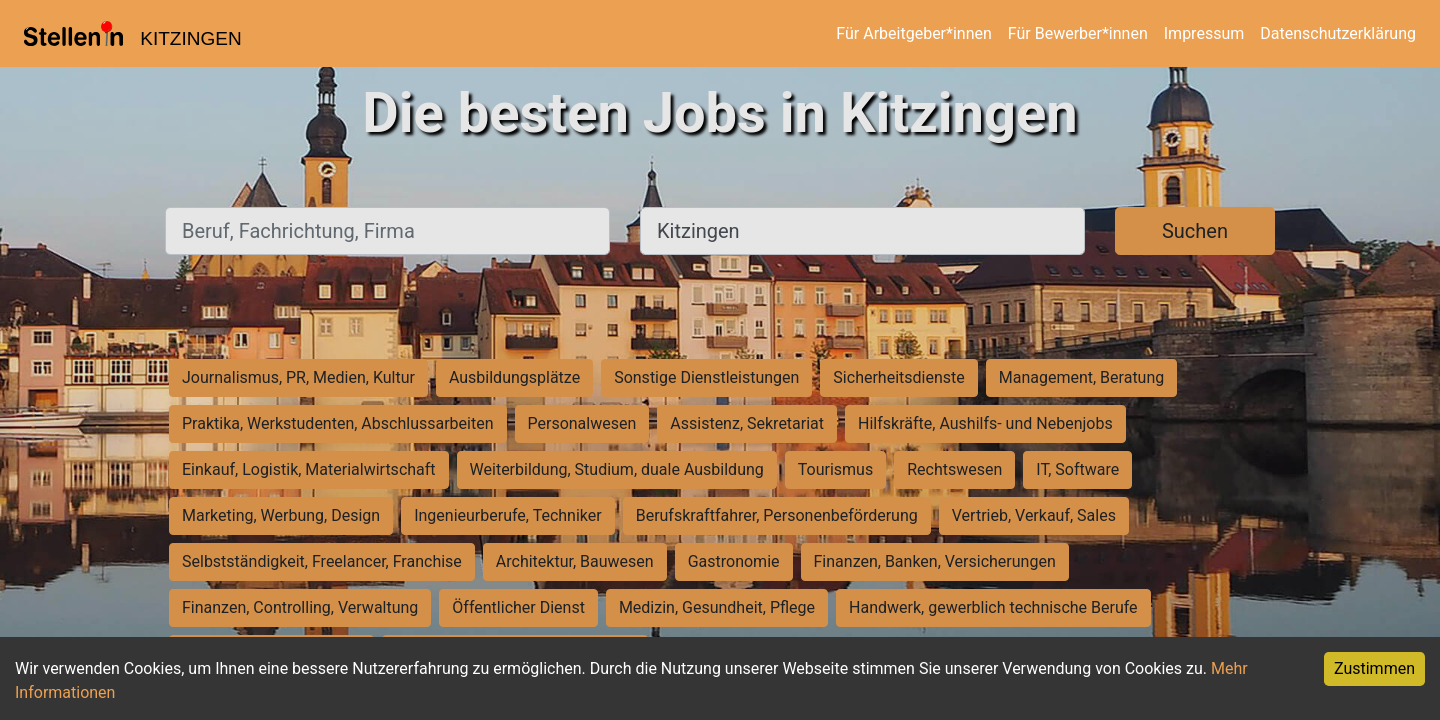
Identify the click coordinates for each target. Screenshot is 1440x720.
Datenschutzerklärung (1338, 33)
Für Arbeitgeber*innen (913, 33)
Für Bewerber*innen (1078, 33)
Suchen (1195, 231)
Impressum (1204, 33)
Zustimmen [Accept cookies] (1374, 668)
